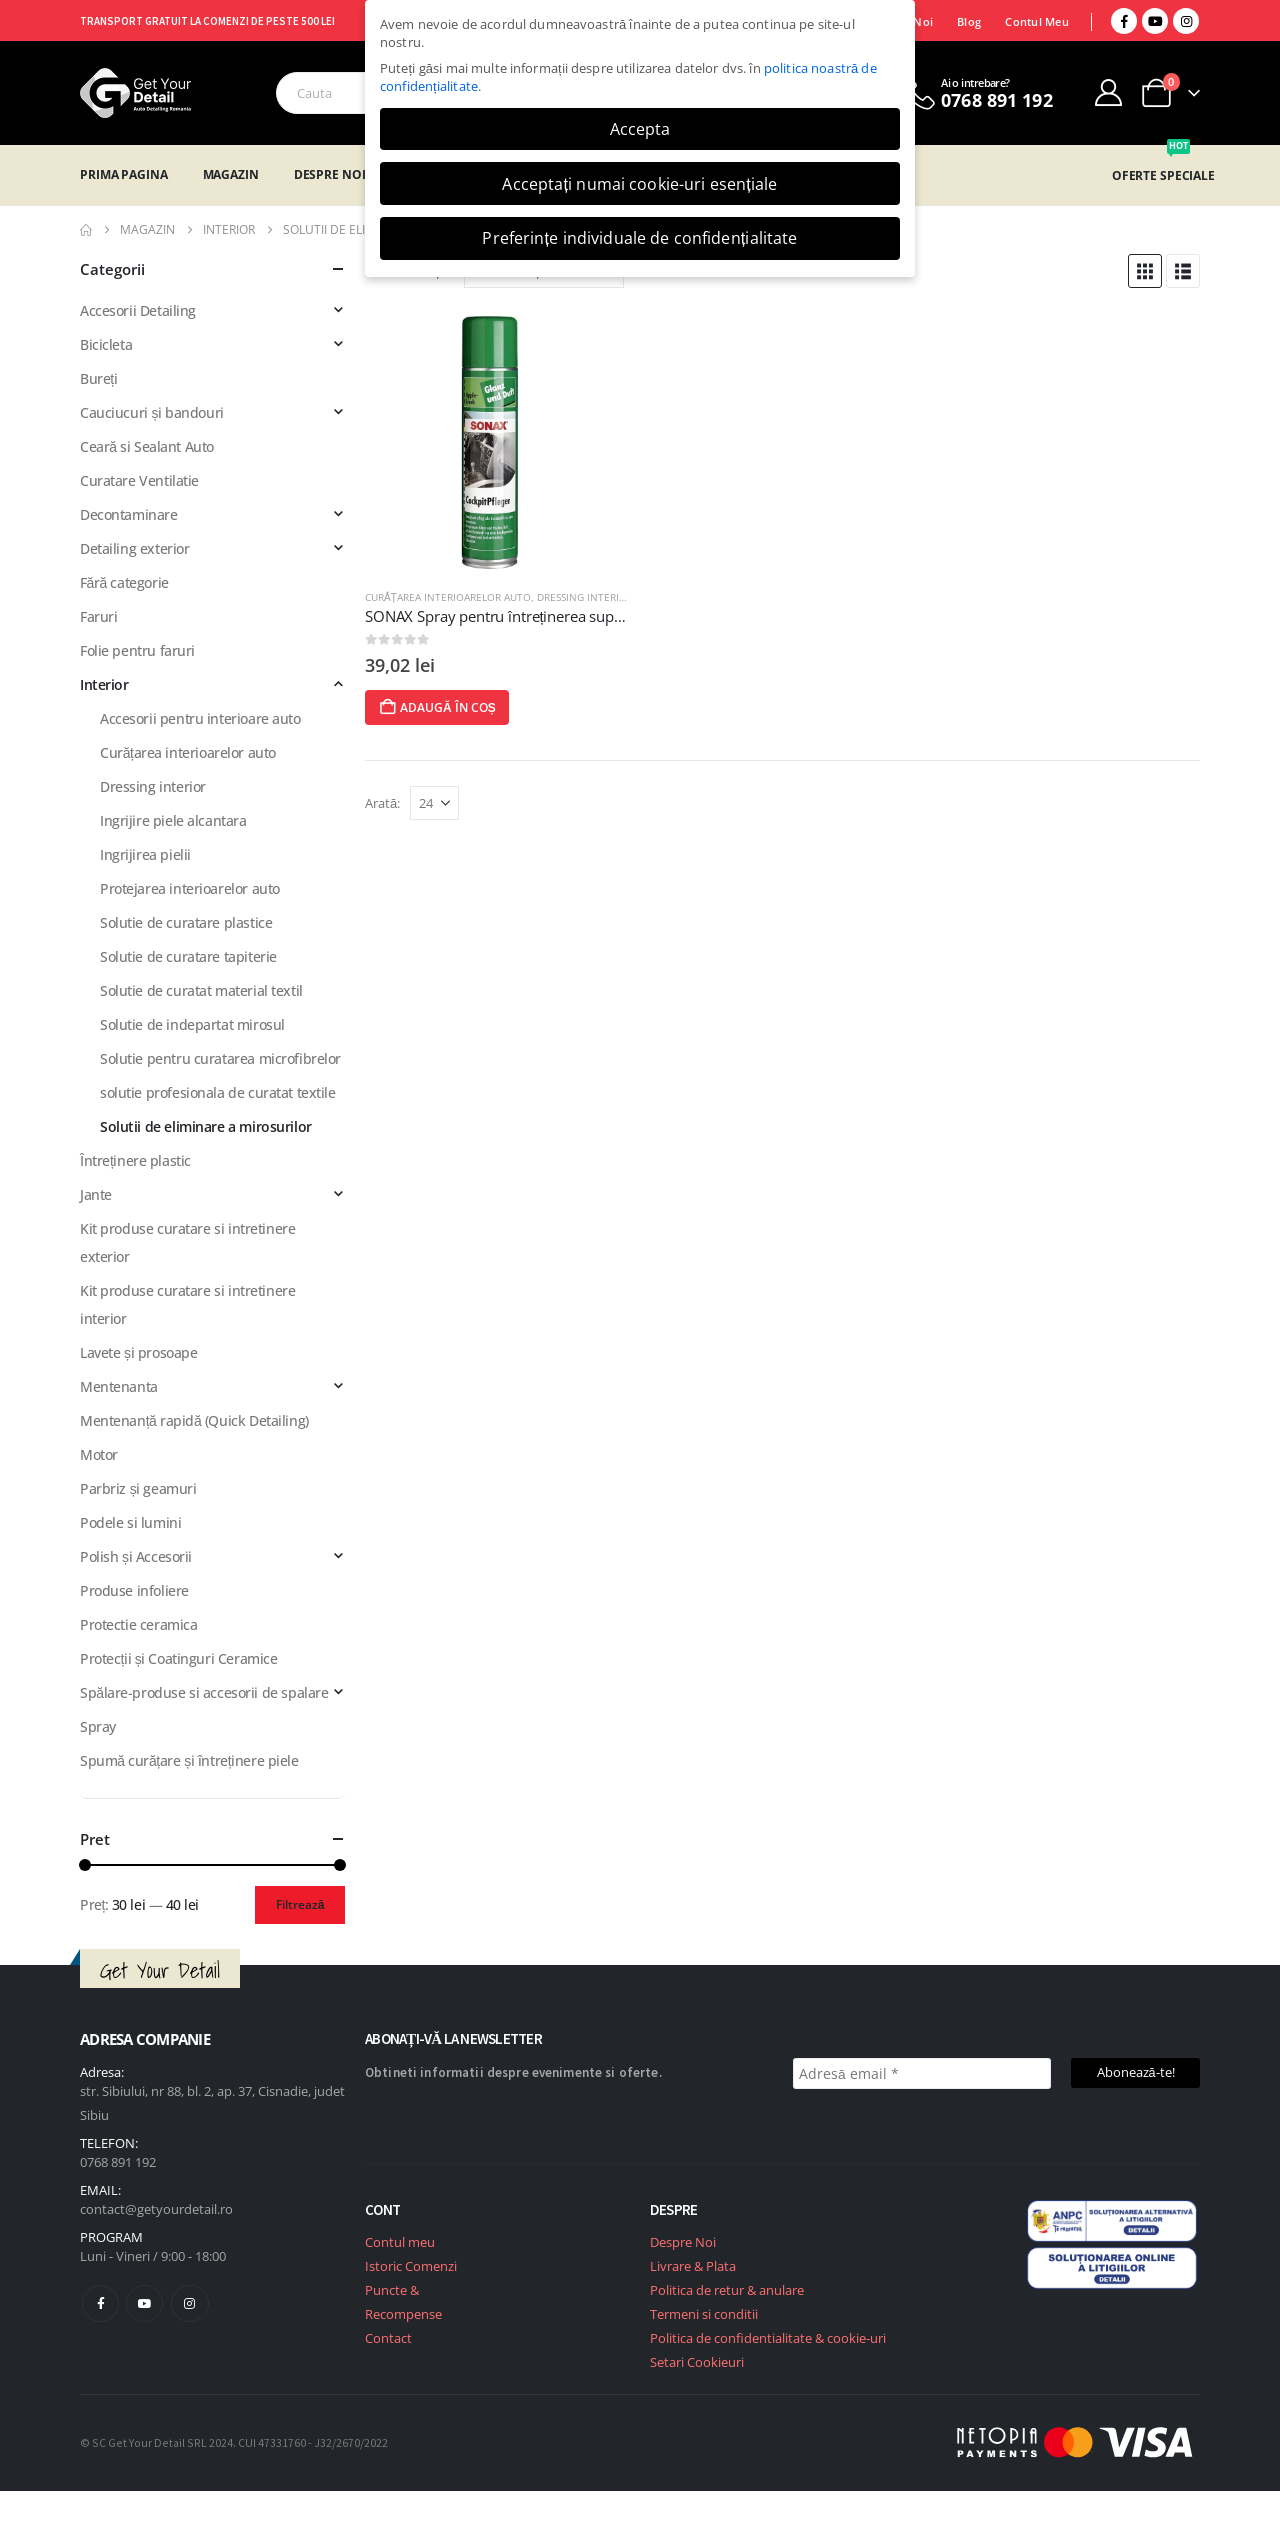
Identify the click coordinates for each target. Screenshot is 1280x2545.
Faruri (98, 616)
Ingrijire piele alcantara (173, 820)
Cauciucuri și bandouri (152, 412)
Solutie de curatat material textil (201, 990)
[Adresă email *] (922, 2073)
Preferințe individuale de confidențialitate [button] (639, 238)
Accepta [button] (640, 129)
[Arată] (434, 803)
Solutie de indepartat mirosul (192, 1024)
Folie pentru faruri (137, 650)
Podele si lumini (130, 1522)
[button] (1145, 271)
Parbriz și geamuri (138, 1488)
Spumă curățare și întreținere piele (189, 1760)
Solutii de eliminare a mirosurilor (206, 1126)
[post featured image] (497, 440)
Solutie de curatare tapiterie (188, 956)
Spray (98, 1726)
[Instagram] (1186, 21)
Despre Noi (330, 174)
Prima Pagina (124, 174)
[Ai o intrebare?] (976, 93)
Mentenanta (119, 1386)
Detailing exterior (134, 548)
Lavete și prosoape (138, 1352)
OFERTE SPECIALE (1163, 175)
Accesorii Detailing (138, 310)
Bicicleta (106, 344)
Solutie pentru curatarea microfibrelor (220, 1058)
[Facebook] (1124, 21)
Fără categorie (124, 582)
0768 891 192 (118, 2162)
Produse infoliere (134, 1590)
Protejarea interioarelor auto (190, 888)
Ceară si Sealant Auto (147, 446)
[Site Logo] (135, 93)
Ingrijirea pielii (145, 854)
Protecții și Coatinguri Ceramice (178, 1658)
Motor (99, 1454)
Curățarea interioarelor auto (448, 597)
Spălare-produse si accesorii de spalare (204, 1692)
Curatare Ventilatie (139, 480)
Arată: (382, 803)
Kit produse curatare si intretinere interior (187, 1304)
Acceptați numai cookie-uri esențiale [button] (639, 184)
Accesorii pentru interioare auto (200, 718)
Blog (969, 21)
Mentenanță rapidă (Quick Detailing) (194, 1420)
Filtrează (300, 1904)
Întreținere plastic (135, 1160)
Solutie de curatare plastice (186, 922)
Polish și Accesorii (136, 1556)
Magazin (231, 174)
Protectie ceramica (138, 1624)
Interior (104, 684)
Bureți (98, 378)
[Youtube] (1155, 21)
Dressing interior (585, 597)
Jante (96, 1194)
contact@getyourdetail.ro (156, 2209)
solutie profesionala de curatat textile (218, 1092)
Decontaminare (129, 514)
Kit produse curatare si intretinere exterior (187, 1242)
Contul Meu (1037, 21)
